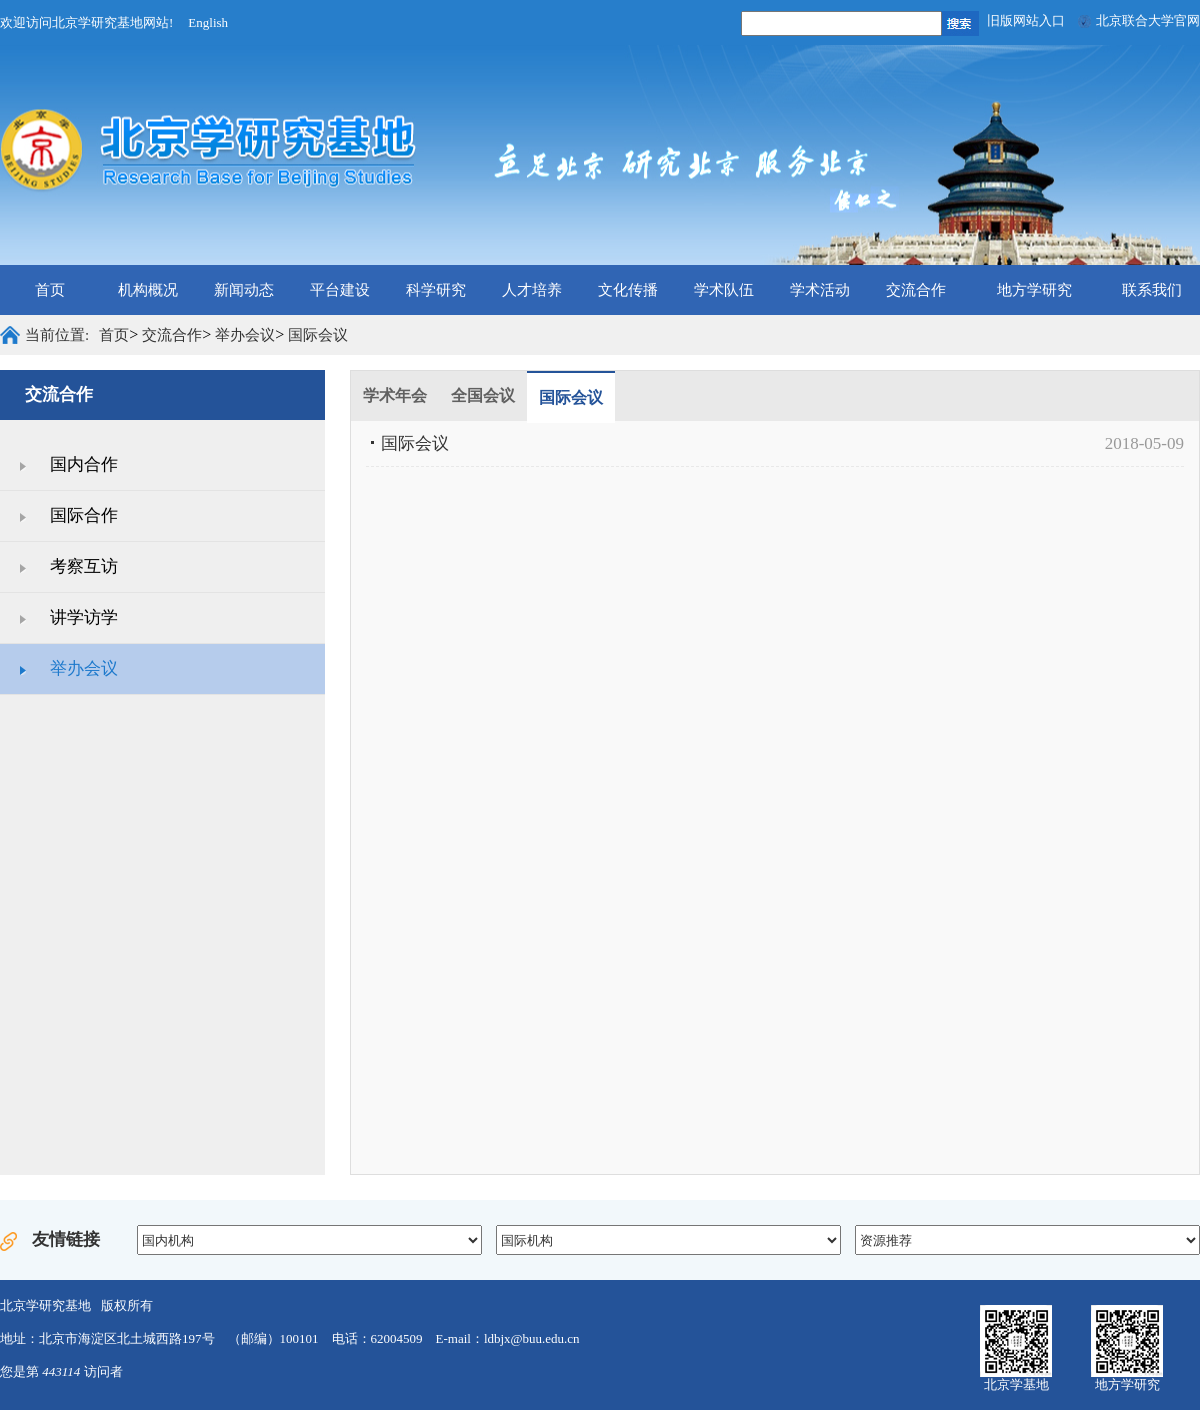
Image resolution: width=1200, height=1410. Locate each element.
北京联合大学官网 (1148, 20)
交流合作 (916, 290)
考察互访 (84, 566)
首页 (50, 290)
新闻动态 (244, 290)
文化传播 (628, 290)
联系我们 (1152, 290)
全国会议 (483, 395)
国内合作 (84, 464)
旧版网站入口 (1026, 20)
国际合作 (84, 515)
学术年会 (395, 395)
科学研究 (436, 290)
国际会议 (318, 335)
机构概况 (148, 290)
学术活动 (820, 290)
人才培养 (532, 290)
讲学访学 (84, 617)
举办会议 (245, 335)
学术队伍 (724, 290)
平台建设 (340, 290)
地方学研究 (1034, 290)
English (208, 22)
